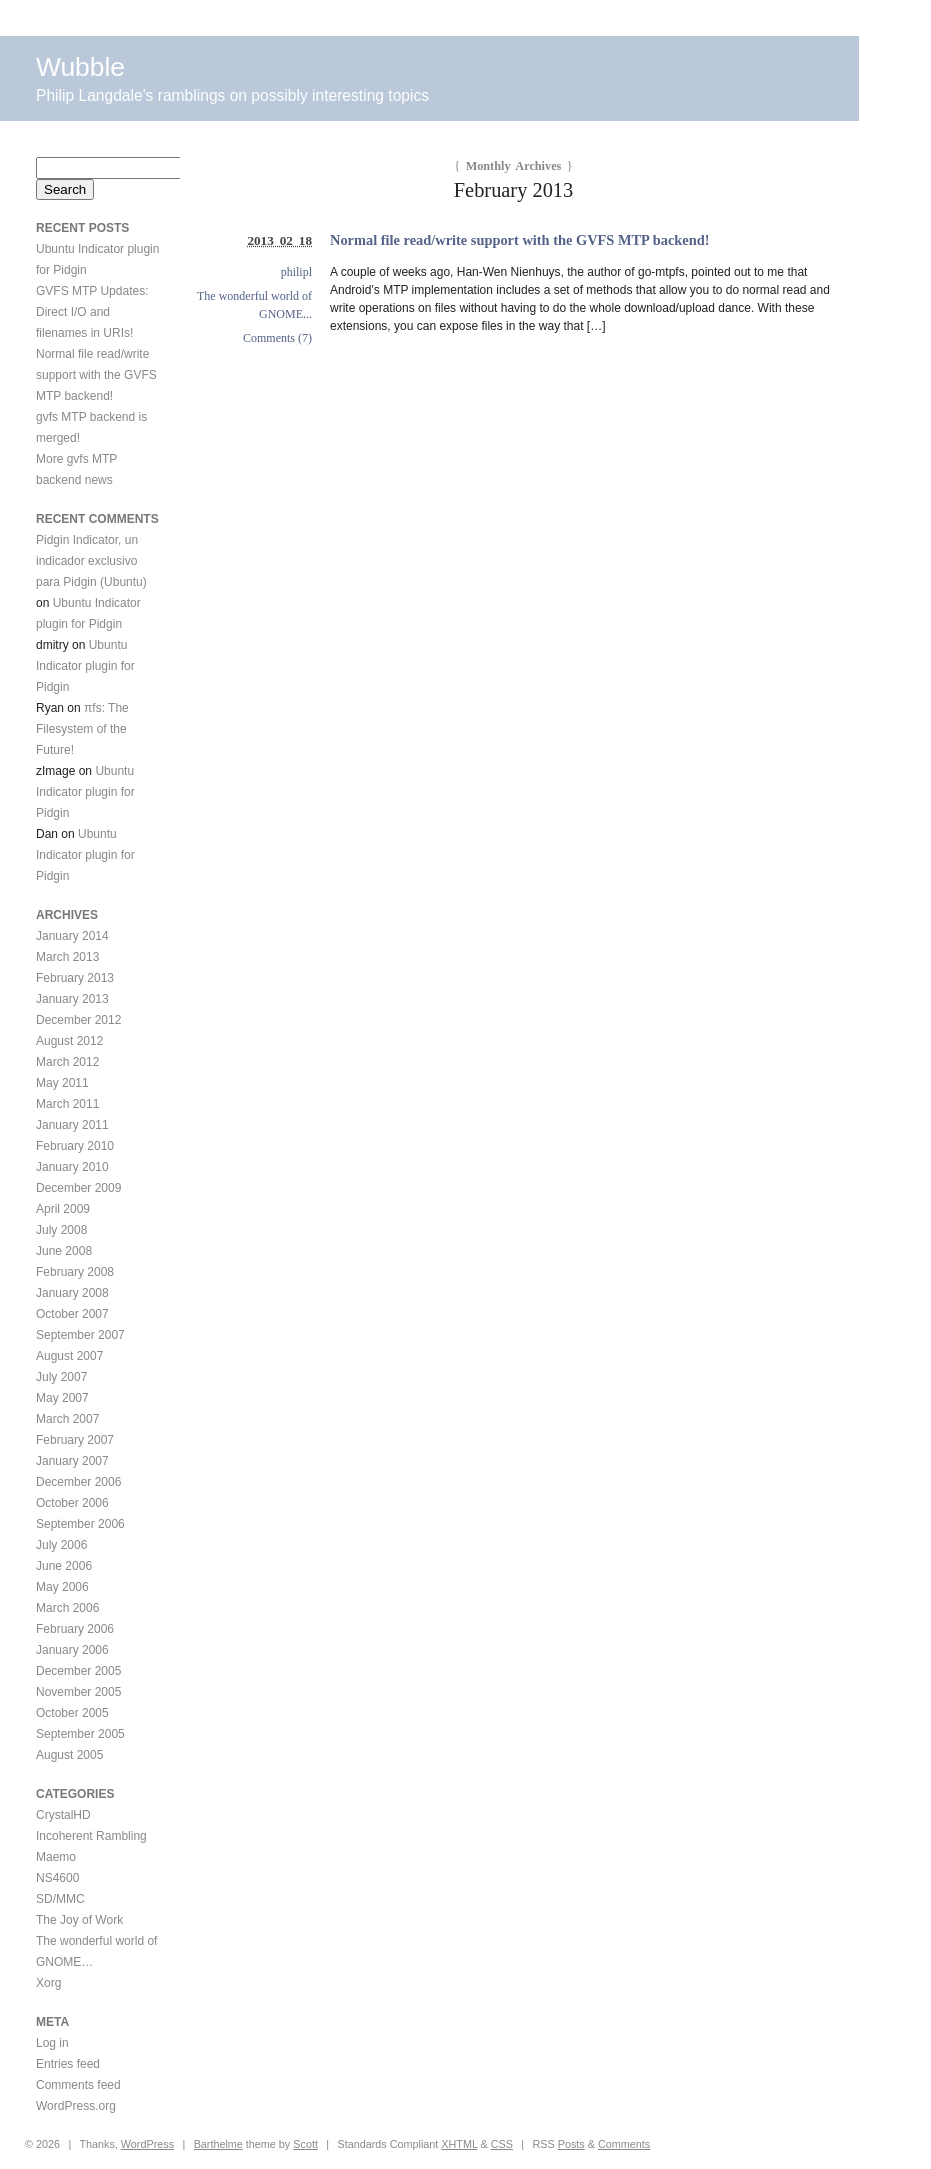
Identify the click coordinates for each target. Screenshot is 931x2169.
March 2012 (67, 1062)
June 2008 (64, 1251)
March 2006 (67, 1608)
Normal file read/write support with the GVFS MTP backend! (519, 240)
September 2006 (80, 1524)
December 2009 (78, 1188)
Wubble (80, 67)
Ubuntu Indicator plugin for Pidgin (85, 666)
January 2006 (72, 1650)
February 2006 (75, 1629)
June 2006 (64, 1566)
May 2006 (62, 1587)
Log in (52, 2043)
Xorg (48, 1983)
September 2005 (80, 1734)
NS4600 (57, 1878)
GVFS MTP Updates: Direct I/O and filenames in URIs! (92, 312)
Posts (571, 2144)
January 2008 (72, 1293)
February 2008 (75, 1272)
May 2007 (62, 1398)
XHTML (459, 2144)
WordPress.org (76, 2106)
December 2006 (78, 1482)
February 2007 (75, 1440)
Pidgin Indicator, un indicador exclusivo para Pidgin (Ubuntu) (91, 561)
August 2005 (69, 1755)
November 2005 (78, 1692)
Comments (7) (277, 338)
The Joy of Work (79, 1920)
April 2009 (63, 1209)
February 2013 (75, 978)
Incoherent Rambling (91, 1836)
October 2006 (72, 1503)
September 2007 (80, 1335)
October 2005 (72, 1713)
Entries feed (68, 2064)
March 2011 (67, 1104)
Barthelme (218, 2144)
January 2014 (72, 936)
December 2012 (78, 1020)
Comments (624, 2144)
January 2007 (72, 1461)
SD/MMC (60, 1899)
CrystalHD (63, 1815)
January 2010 (72, 1167)
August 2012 (69, 1041)
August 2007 (69, 1356)
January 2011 (72, 1125)
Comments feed (78, 2085)
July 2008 (61, 1230)
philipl (296, 272)
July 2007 (61, 1377)
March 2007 (67, 1419)
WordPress (147, 2144)
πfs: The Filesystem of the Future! (82, 729)
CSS (502, 2144)
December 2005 (78, 1671)
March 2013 (67, 957)
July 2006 (61, 1545)
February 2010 (75, 1146)
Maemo (56, 1857)
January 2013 (72, 999)
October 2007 (72, 1314)
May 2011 (62, 1083)
